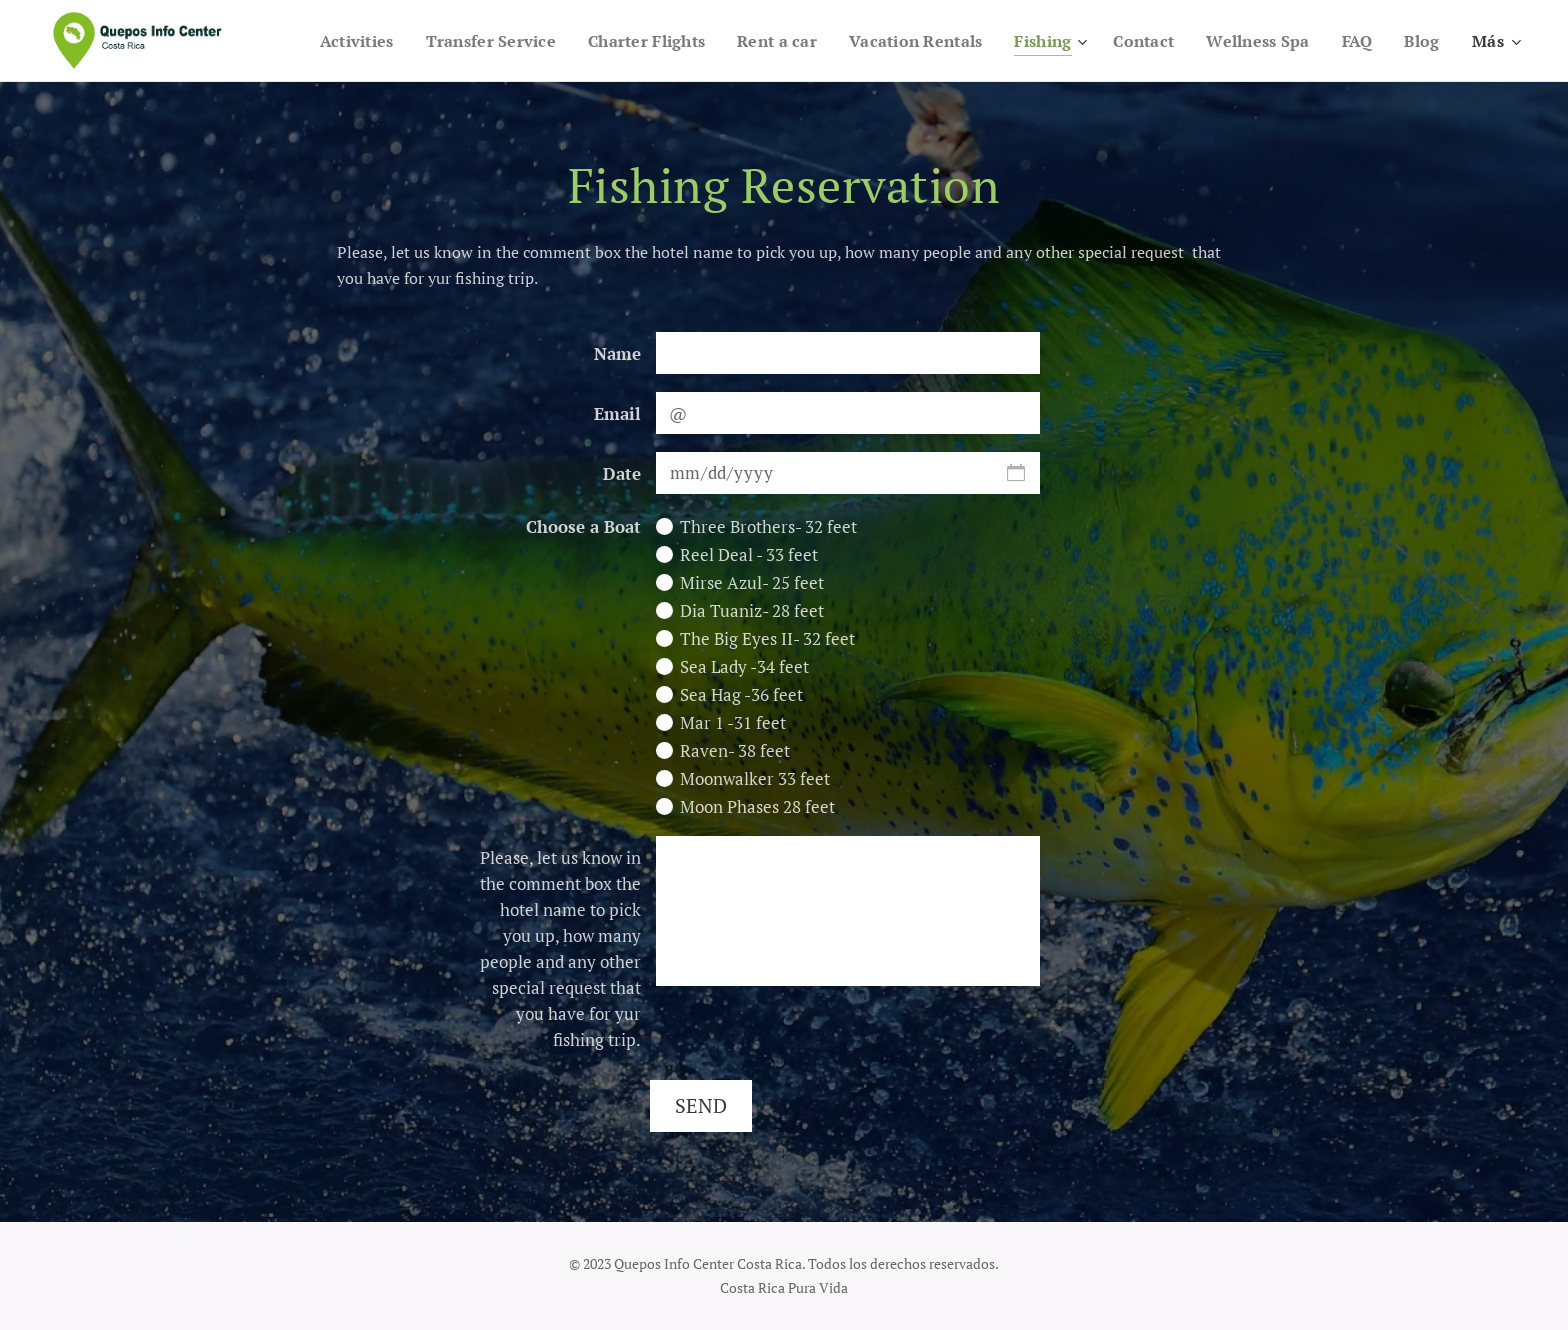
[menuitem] (382, 41)
